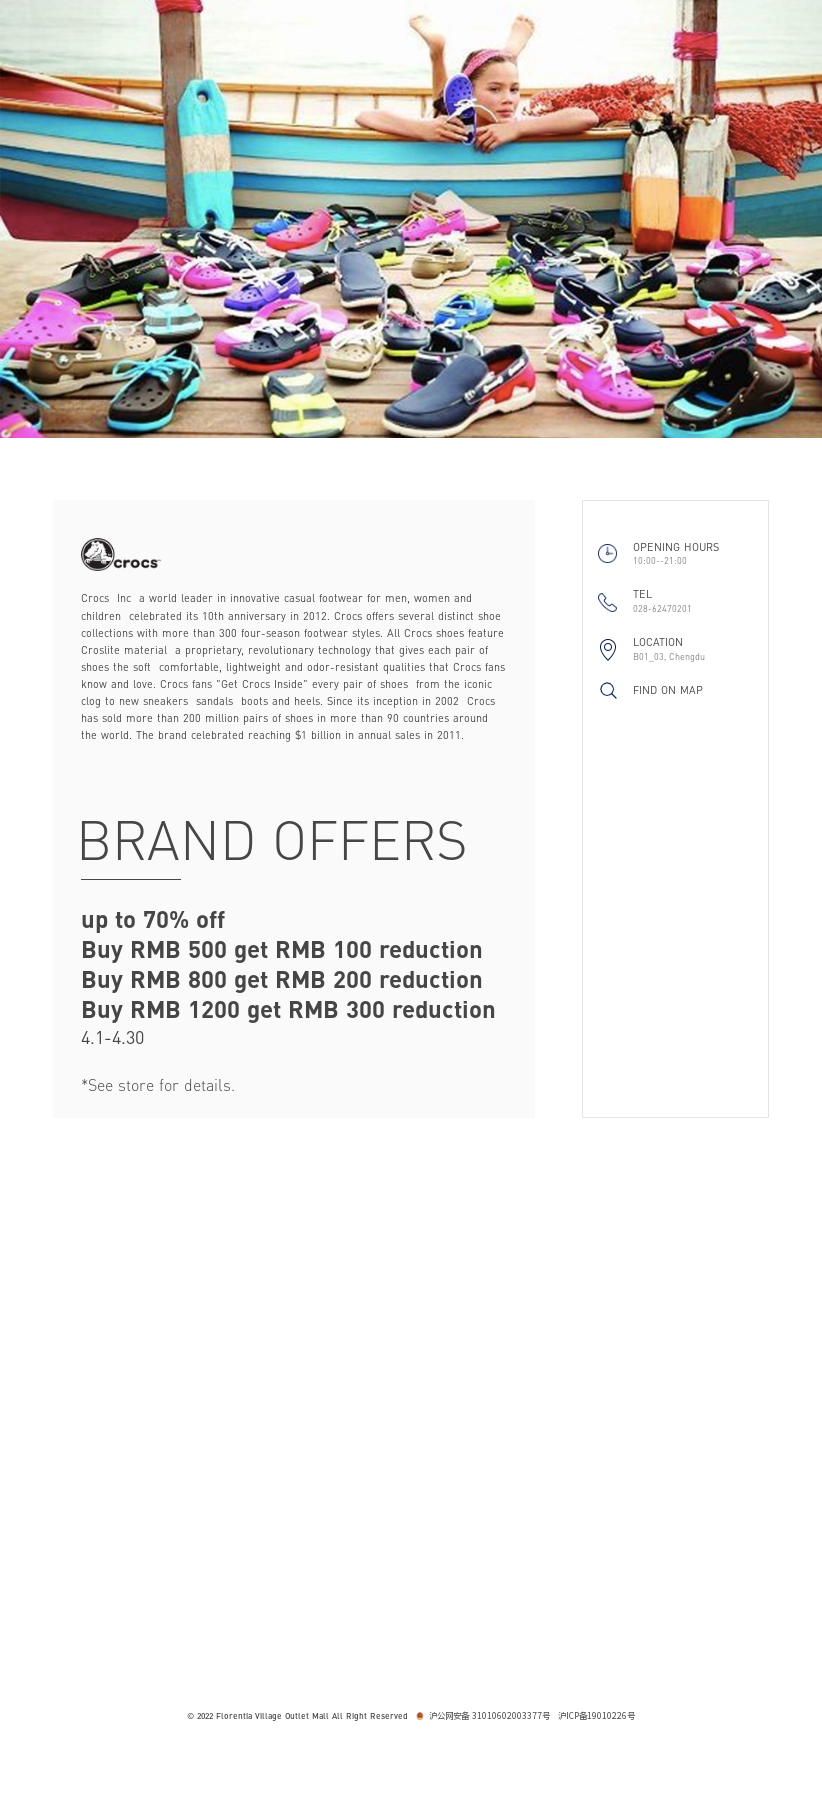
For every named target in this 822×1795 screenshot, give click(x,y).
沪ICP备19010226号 (596, 1716)
